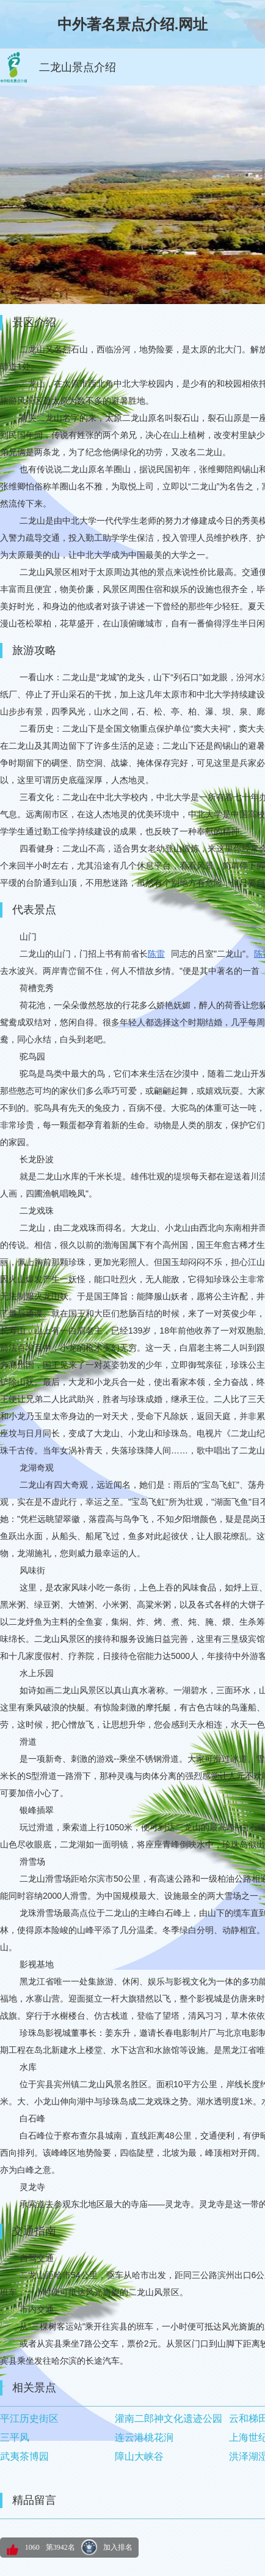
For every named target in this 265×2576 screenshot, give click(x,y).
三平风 (14, 2437)
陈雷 (156, 954)
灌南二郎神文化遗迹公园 (168, 2418)
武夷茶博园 (24, 2456)
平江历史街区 (29, 2418)
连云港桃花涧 (144, 2437)
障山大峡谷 (139, 2456)
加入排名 (117, 2547)
